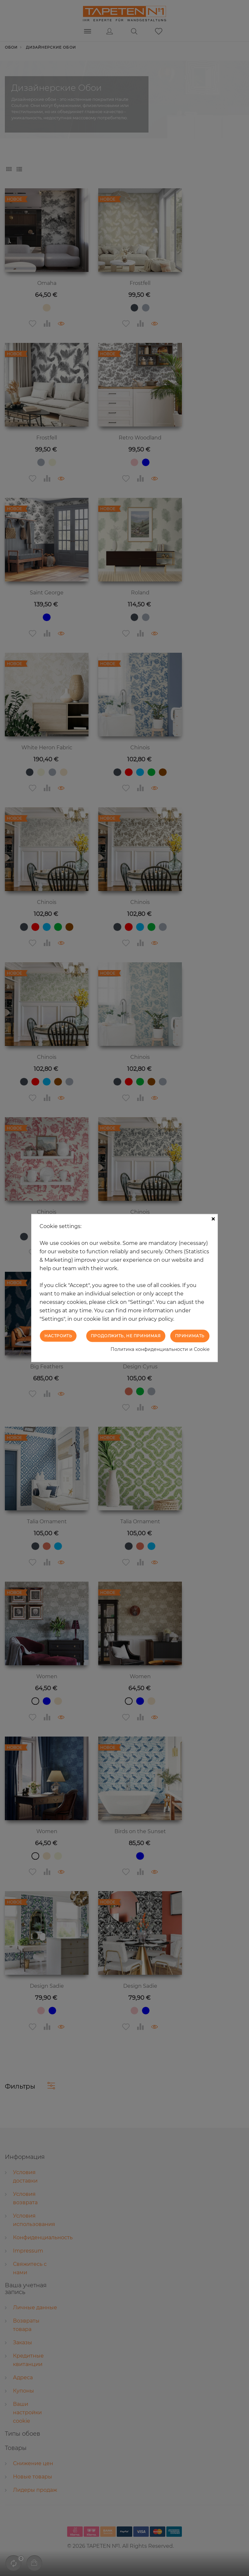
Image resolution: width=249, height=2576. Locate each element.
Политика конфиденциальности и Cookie (160, 1349)
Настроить (58, 1335)
